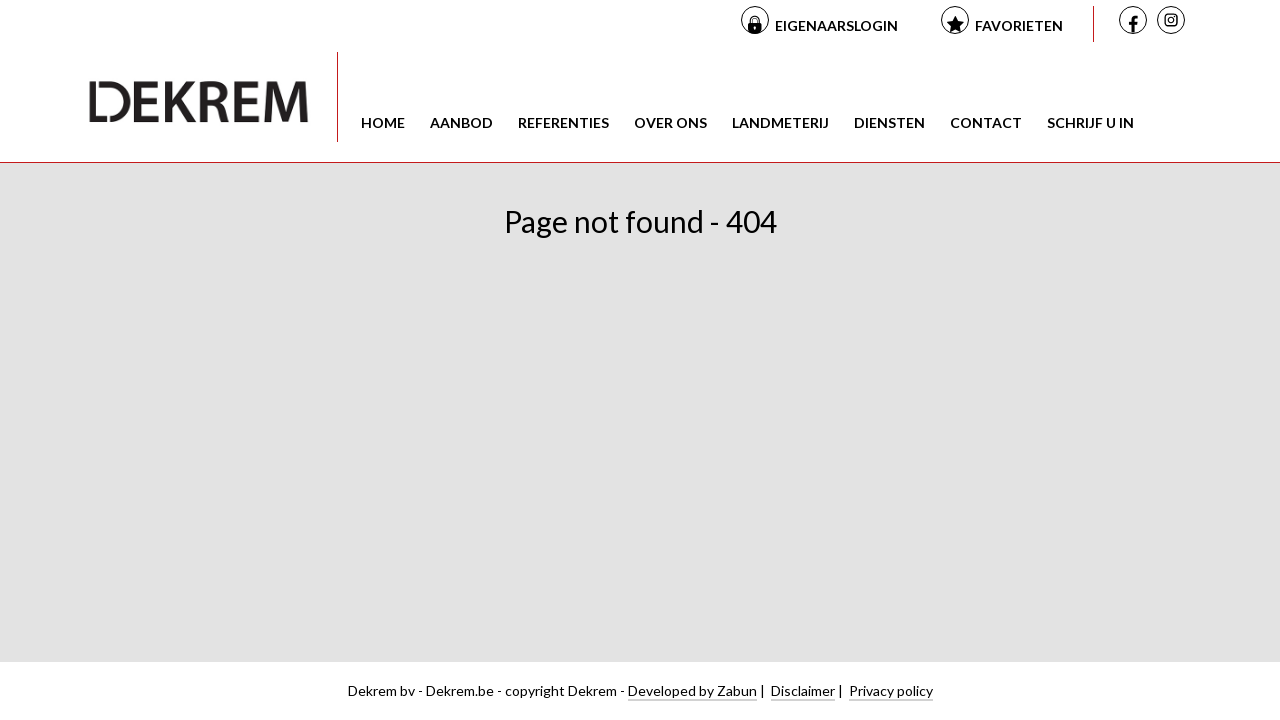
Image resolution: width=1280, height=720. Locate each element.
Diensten (889, 122)
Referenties (563, 122)
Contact (986, 122)
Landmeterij (780, 122)
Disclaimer (803, 690)
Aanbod (461, 122)
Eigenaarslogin (836, 25)
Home (383, 122)
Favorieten (1019, 25)
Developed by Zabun (692, 690)
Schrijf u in (1090, 122)
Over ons (670, 122)
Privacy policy (891, 690)
